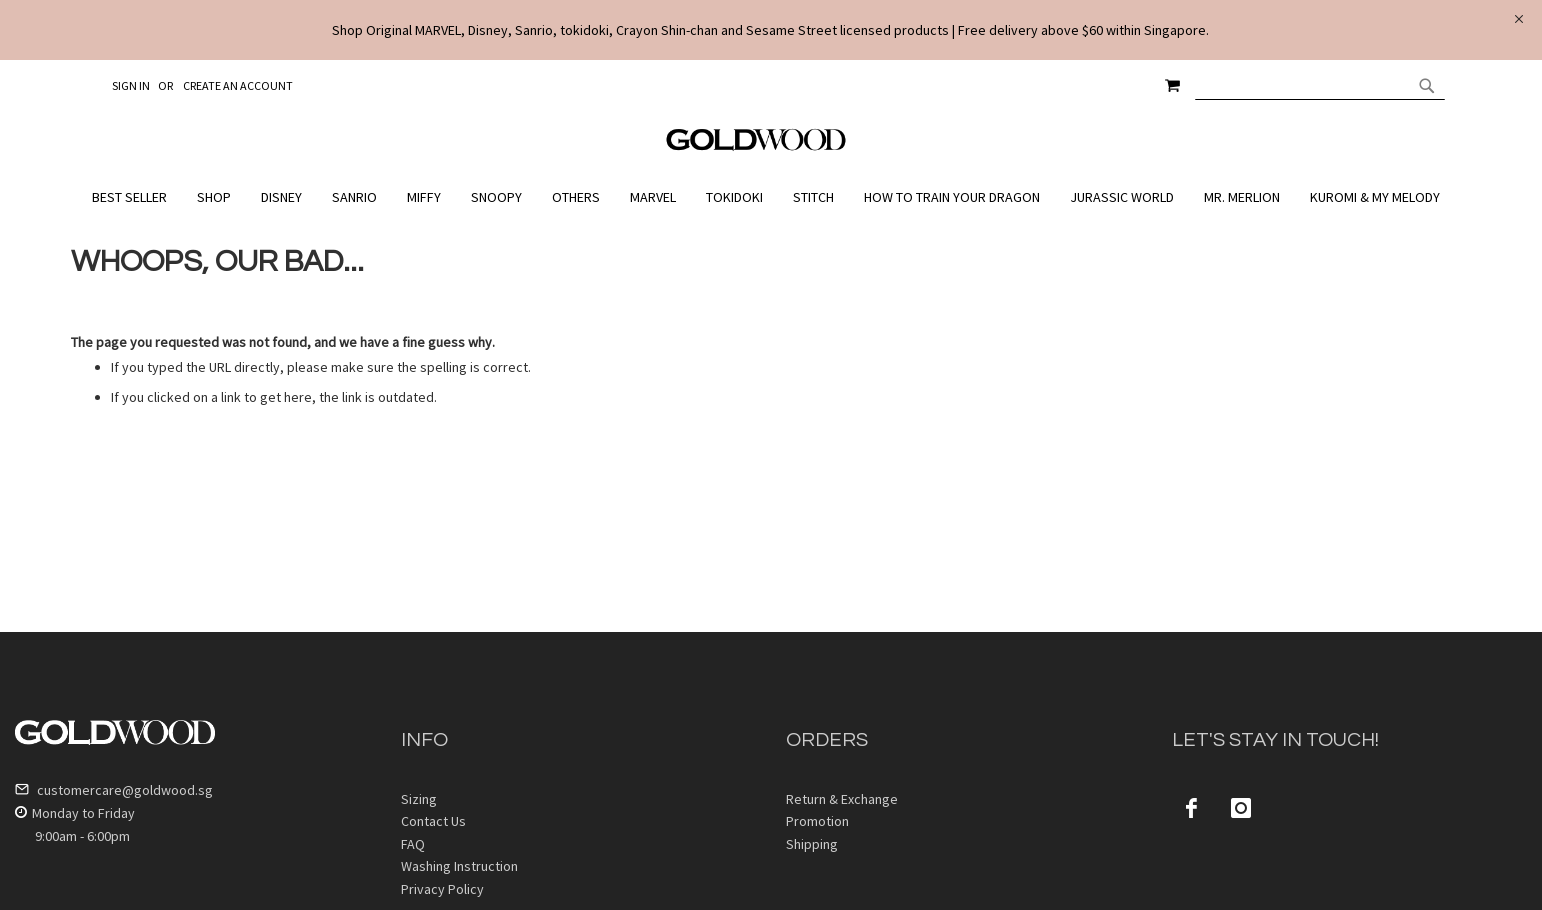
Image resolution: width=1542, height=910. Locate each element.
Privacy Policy (442, 889)
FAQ (413, 844)
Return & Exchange (842, 799)
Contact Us (433, 821)
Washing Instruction (459, 866)
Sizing (419, 799)
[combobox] (1320, 85)
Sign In (131, 85)
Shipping (812, 844)
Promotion (817, 821)
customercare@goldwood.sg (114, 790)
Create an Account (238, 85)
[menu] (771, 197)
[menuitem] (134, 197)
